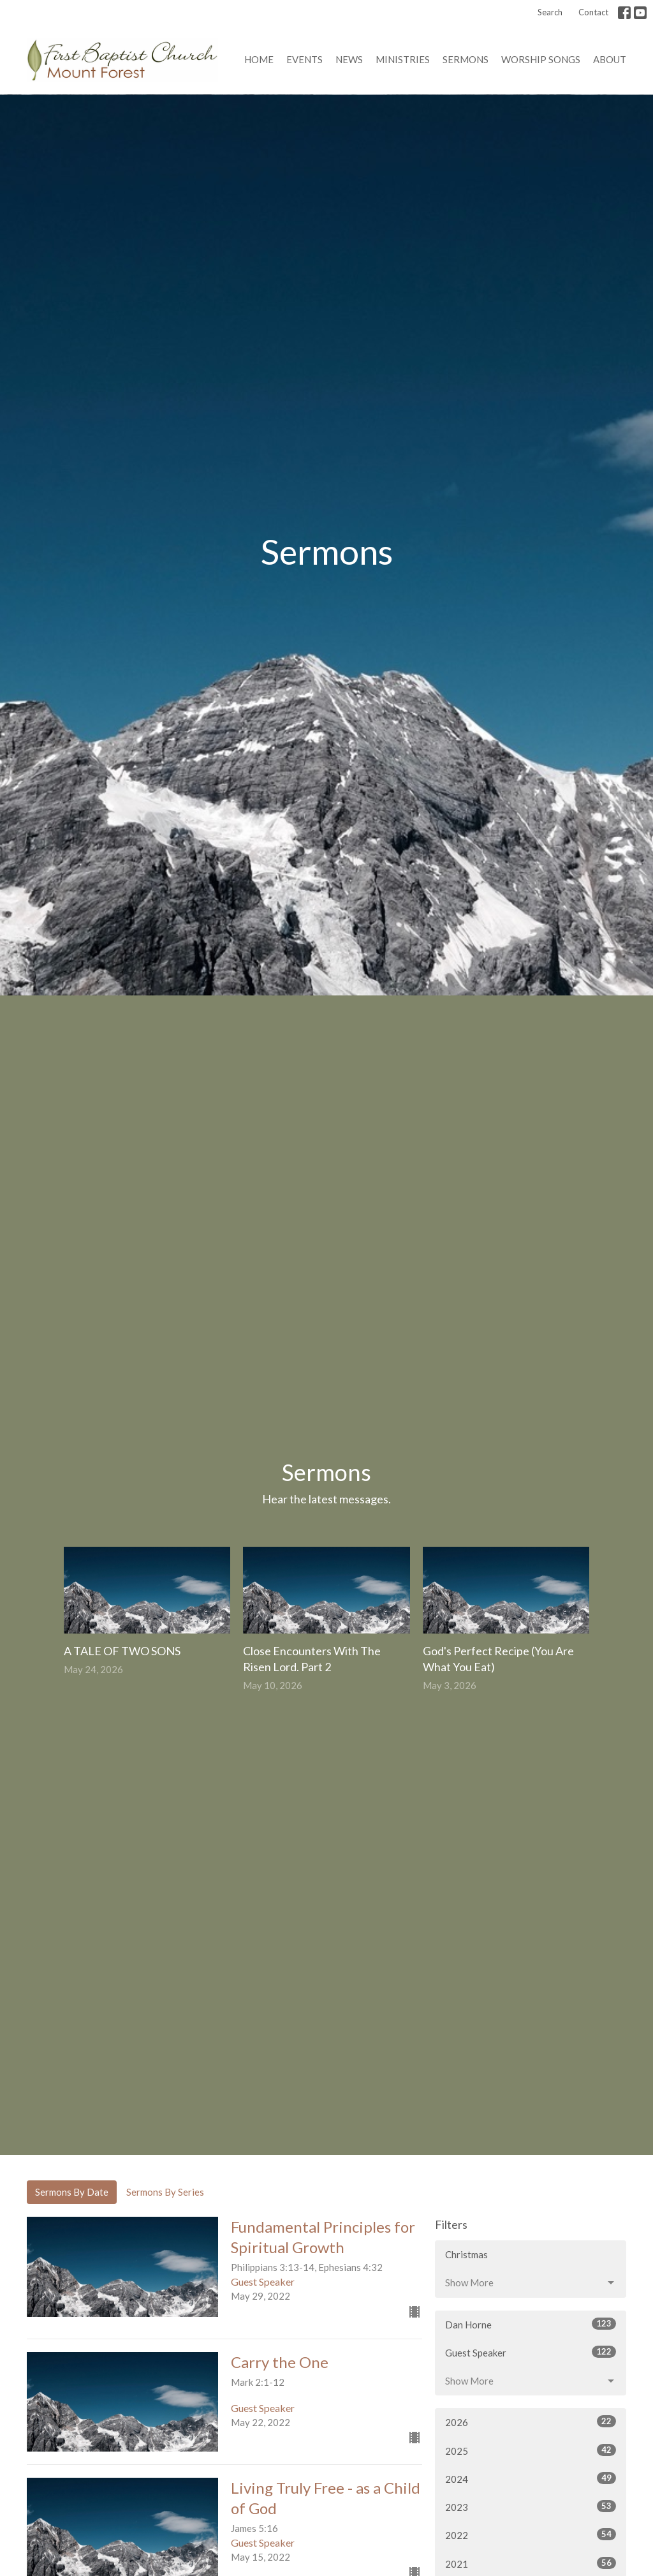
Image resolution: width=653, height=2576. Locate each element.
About (609, 59)
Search (550, 12)
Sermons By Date (71, 2192)
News (349, 59)
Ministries (403, 59)
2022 (530, 2534)
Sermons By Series (165, 2192)
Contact (593, 12)
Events (304, 59)
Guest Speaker (530, 2352)
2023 (530, 2506)
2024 (530, 2478)
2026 (530, 2421)
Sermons (465, 59)
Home (259, 59)
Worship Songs (540, 59)
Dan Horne (530, 2324)
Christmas (466, 2254)
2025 (530, 2450)
